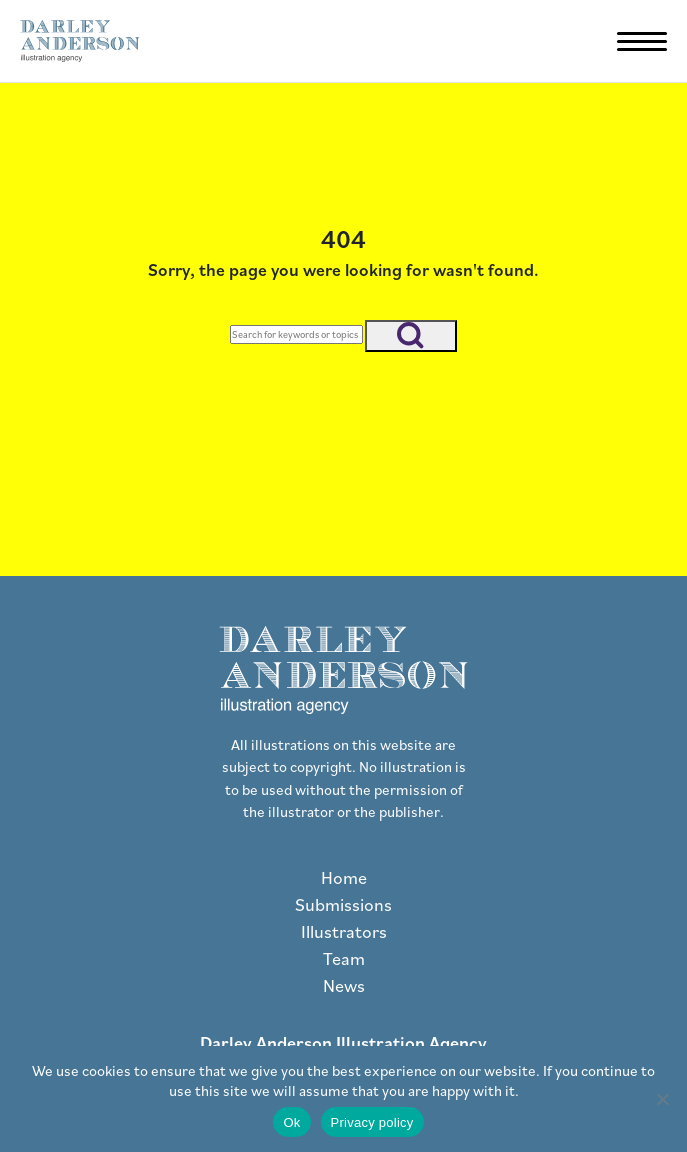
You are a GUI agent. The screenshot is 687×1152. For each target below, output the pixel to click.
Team (344, 958)
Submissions (343, 904)
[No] (662, 1099)
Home (344, 877)
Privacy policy (372, 1122)
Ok (291, 1122)
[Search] (296, 334)
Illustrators (344, 931)
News (344, 985)
